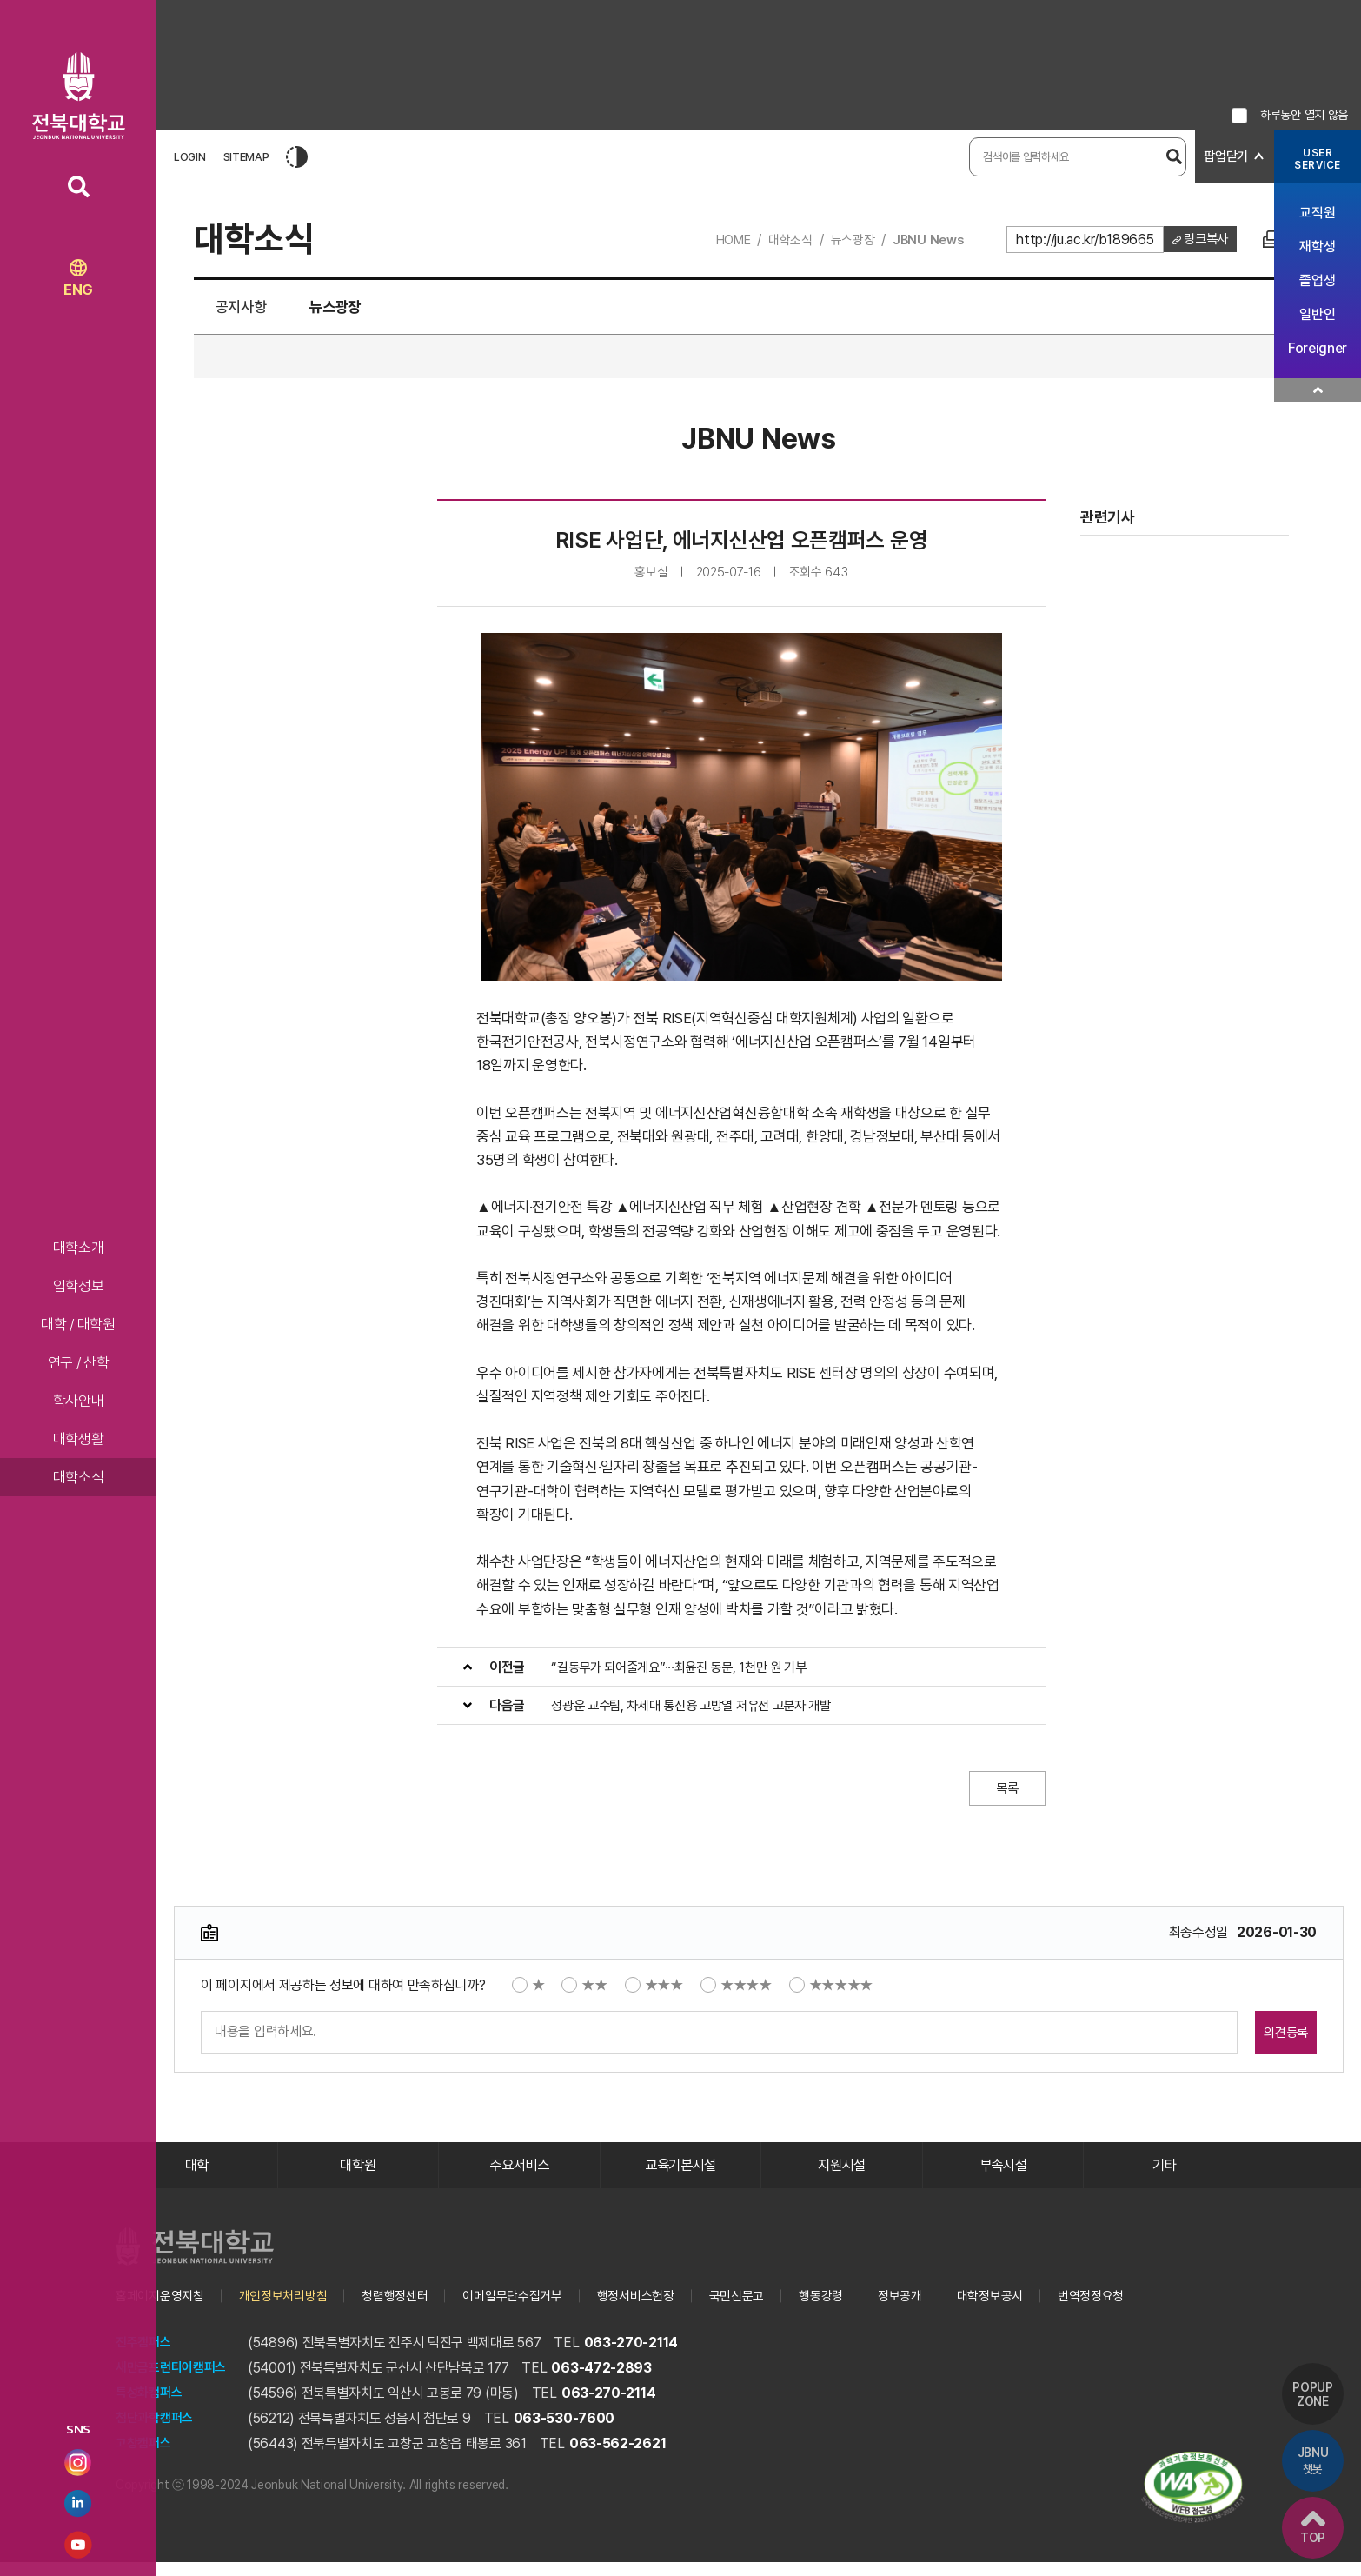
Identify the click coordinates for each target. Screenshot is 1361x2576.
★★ (584, 1992)
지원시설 (841, 2176)
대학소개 (78, 1247)
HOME (717, 239)
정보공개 (942, 2309)
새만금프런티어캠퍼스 (175, 2381)
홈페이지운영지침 (163, 2309)
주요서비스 (519, 2176)
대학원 (357, 2176)
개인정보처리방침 (294, 2309)
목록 (1001, 1795)
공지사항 (251, 311)
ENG (78, 278)
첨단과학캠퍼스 (157, 2432)
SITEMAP (247, 156)
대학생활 (78, 1439)
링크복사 (1203, 239)
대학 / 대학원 (78, 1324)
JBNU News (922, 239)
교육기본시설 (680, 2176)
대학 (196, 2176)
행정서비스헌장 (665, 2309)
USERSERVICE (1317, 159)
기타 (1164, 2176)
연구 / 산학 (79, 1362)
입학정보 (78, 1286)
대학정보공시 (1036, 2309)
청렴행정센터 (411, 2309)
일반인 (1317, 314)
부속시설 (1003, 2176)
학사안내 (78, 1400)
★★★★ (736, 1992)
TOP (1309, 2524)
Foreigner (1317, 348)
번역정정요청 (1142, 2309)
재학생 (1317, 246)
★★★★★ (831, 1992)
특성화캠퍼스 (151, 2407)
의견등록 (1261, 2039)
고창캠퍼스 (146, 2457)
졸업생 (1317, 280)
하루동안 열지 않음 (1304, 115)
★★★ (654, 1992)
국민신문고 (772, 2309)
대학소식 (78, 1477)
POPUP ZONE (1309, 2372)
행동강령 (860, 2309)
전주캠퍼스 (146, 2356)
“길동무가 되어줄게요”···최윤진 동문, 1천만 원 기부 (687, 1674)
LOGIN (190, 156)
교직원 (1317, 212)
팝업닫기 (1224, 157)
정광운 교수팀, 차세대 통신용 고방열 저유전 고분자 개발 (701, 1712)
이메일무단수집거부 (534, 2309)
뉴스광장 (844, 239)
